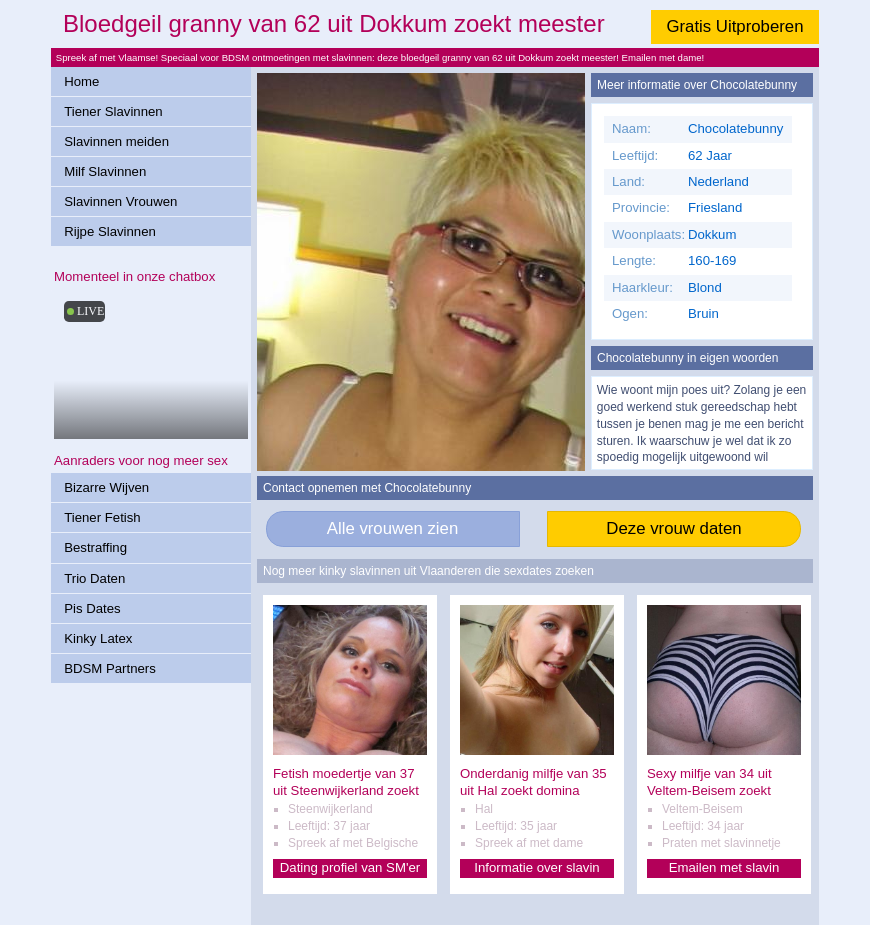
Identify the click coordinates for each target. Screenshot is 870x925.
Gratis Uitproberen (734, 26)
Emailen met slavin (724, 867)
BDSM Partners (110, 668)
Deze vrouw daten (673, 528)
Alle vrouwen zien (393, 528)
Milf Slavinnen (105, 171)
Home (81, 81)
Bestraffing (95, 547)
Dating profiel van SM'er (350, 867)
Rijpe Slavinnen (110, 231)
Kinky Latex (98, 638)
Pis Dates (92, 608)
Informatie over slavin (536, 867)
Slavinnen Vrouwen (120, 201)
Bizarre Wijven (106, 487)
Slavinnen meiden (116, 141)
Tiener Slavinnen (113, 111)
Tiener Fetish (102, 517)
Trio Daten (94, 578)
